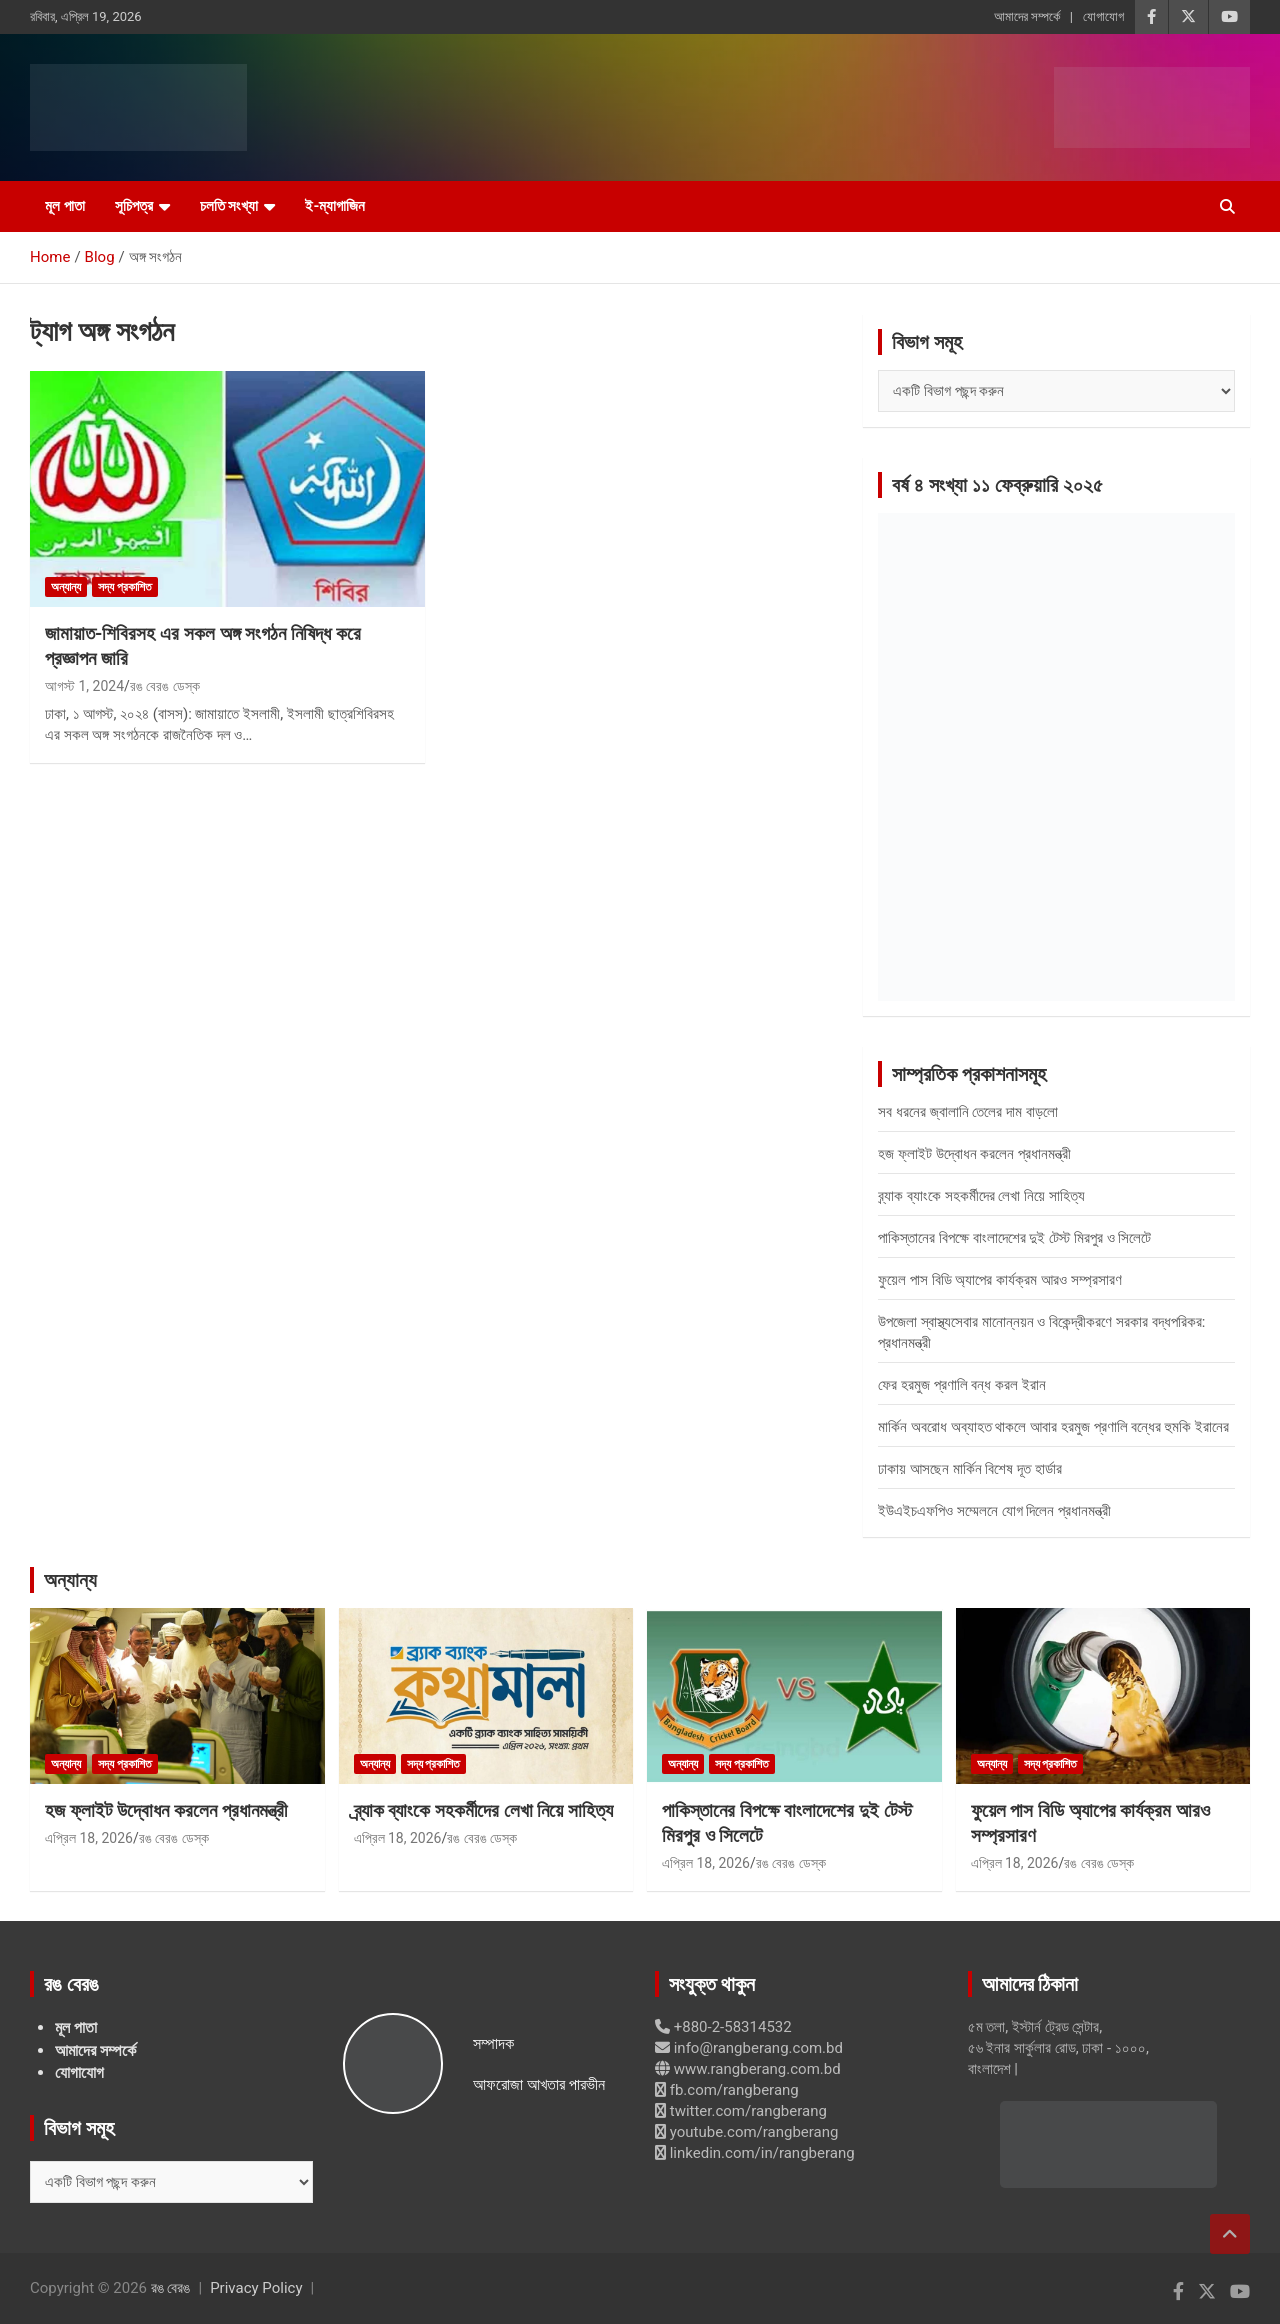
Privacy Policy (256, 2288)
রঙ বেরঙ (171, 2288)
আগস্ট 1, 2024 (84, 686)
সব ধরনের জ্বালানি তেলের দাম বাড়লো (968, 1112)
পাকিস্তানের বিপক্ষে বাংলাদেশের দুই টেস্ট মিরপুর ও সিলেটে (1014, 1238)
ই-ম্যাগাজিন (335, 206)
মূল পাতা (65, 206)
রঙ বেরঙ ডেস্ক (165, 686)
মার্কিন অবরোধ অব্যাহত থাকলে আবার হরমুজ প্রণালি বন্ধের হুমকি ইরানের (1053, 1427)
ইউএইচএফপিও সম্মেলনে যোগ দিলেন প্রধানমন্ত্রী (994, 1511)
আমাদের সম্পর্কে (1027, 16)
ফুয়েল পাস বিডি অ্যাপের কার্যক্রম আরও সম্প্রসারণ (999, 1280)
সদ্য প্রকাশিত (125, 587)
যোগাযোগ (1103, 16)
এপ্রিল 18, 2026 (89, 1838)
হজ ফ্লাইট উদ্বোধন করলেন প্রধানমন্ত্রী (974, 1154)
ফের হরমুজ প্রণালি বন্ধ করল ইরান (962, 1385)
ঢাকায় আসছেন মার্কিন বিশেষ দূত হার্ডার (970, 1469)
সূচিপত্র (134, 206)
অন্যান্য (66, 587)
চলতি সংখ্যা (229, 206)
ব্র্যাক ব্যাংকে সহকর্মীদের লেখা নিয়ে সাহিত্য (981, 1196)
